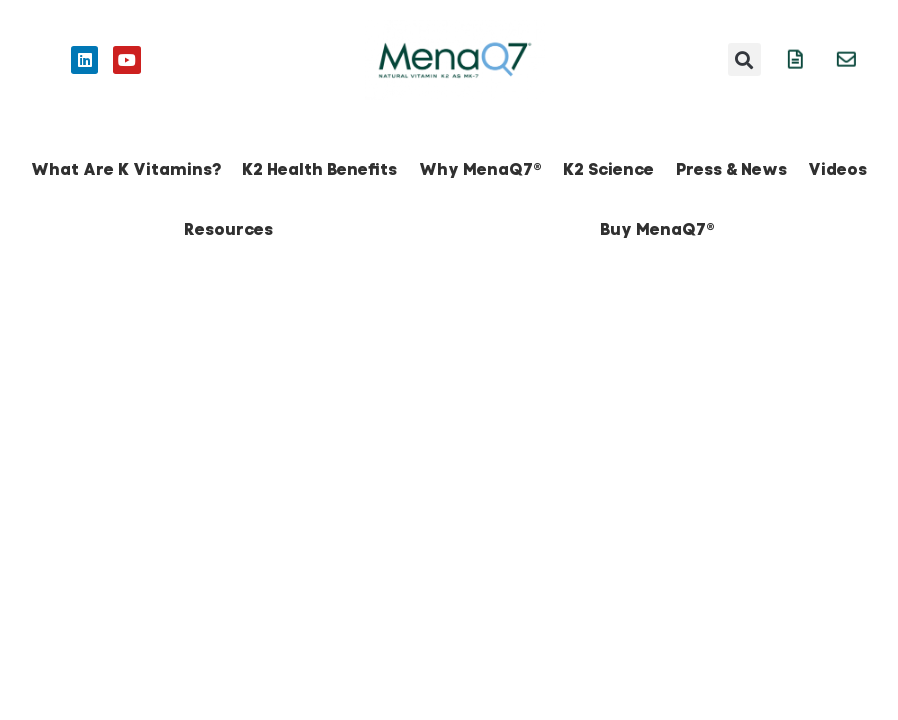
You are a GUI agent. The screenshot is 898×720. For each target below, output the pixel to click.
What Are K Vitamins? (126, 169)
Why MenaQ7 (480, 169)
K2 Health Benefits (319, 169)
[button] (744, 59)
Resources (228, 229)
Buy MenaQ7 (657, 229)
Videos (837, 169)
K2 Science (608, 169)
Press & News (731, 169)
